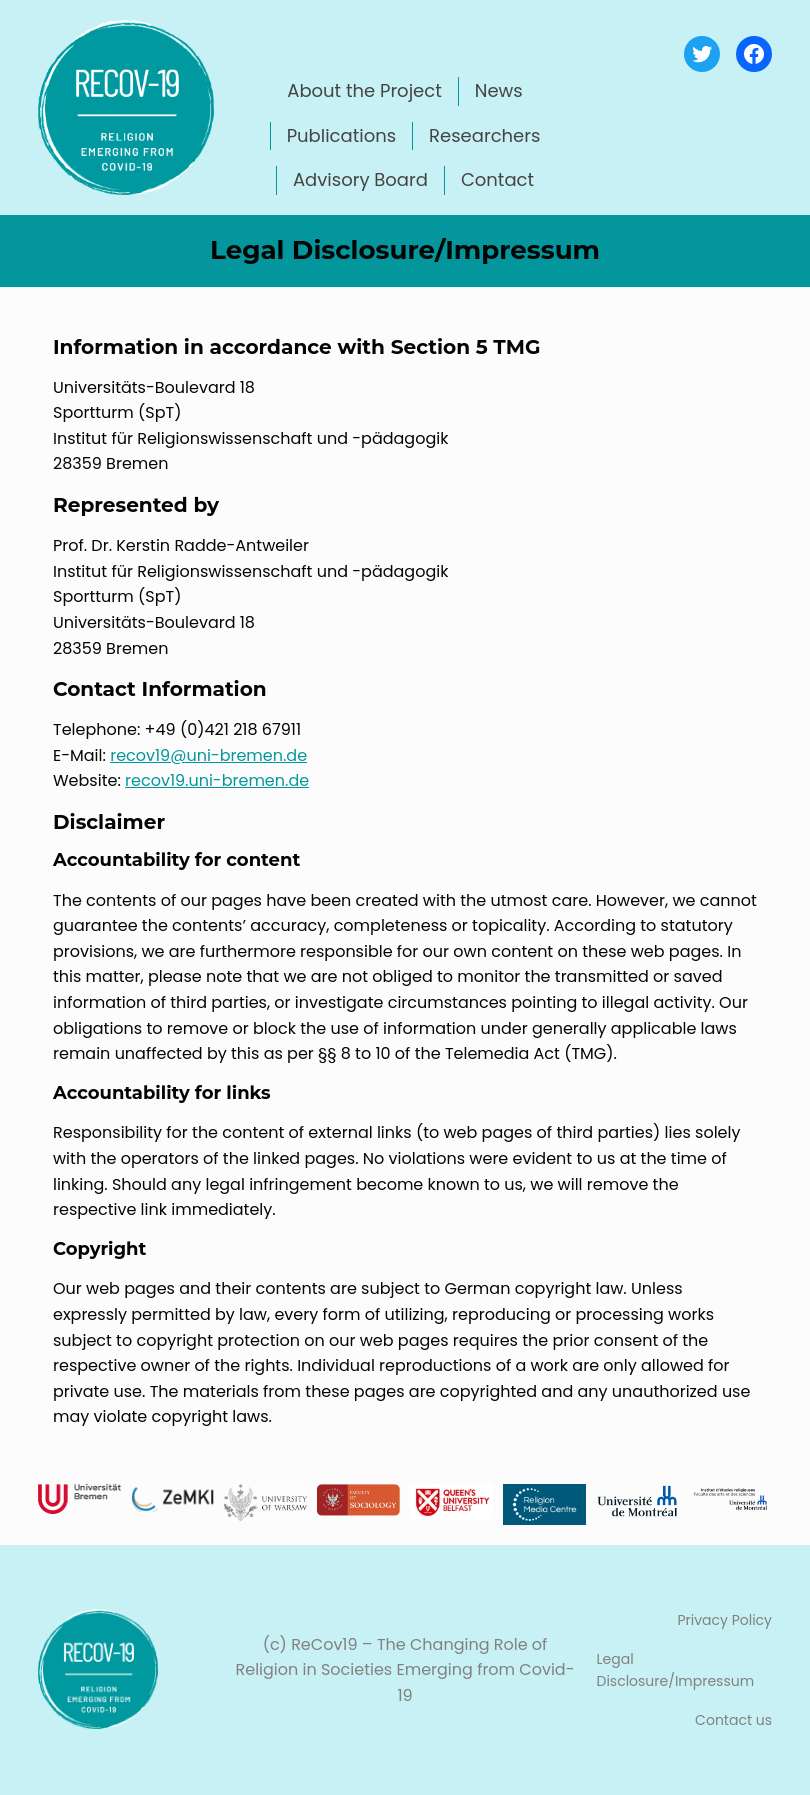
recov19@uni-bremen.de (208, 755)
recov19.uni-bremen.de (217, 780)
